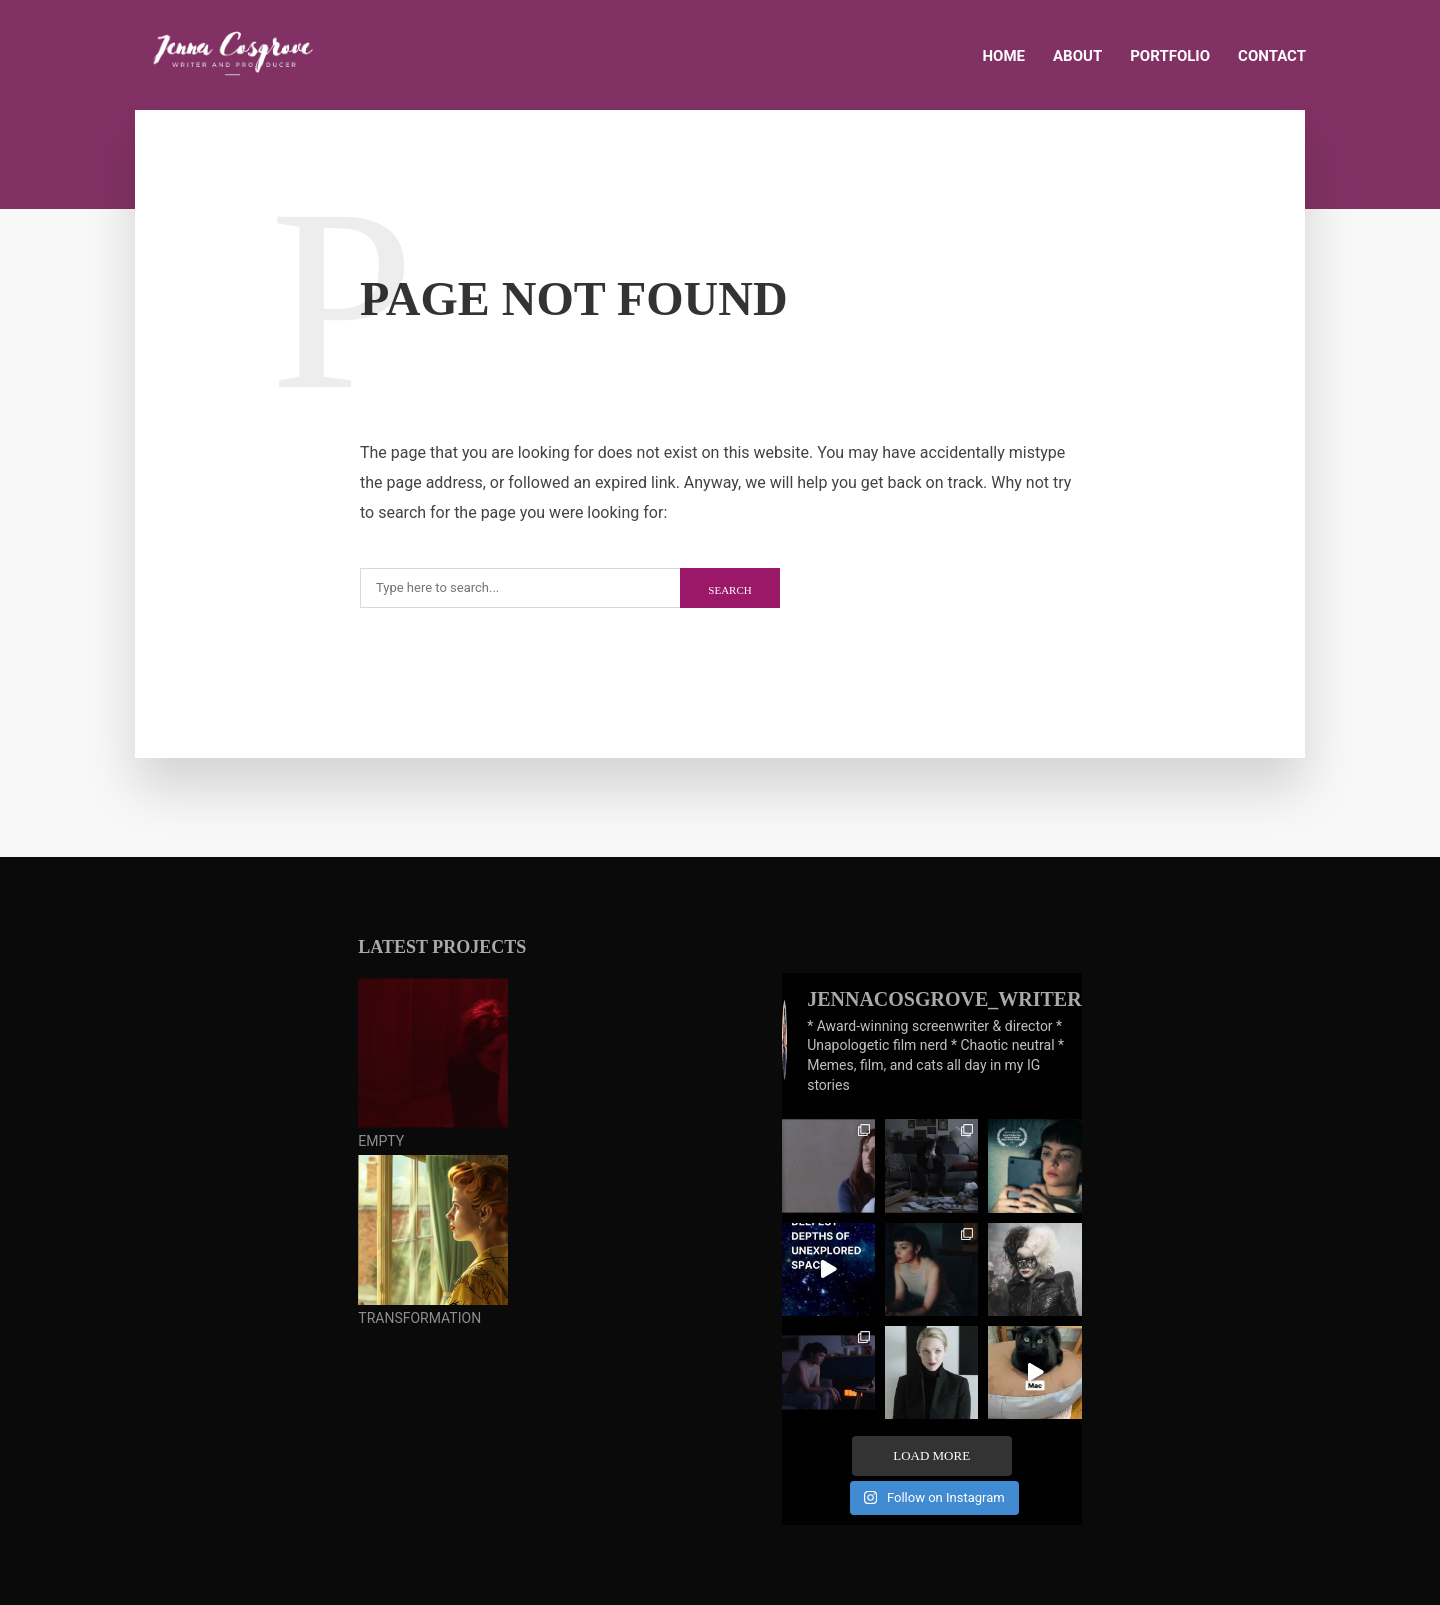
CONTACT (1272, 56)
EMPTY (381, 1141)
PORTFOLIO (1170, 56)
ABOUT (1077, 56)
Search (729, 590)
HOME (1004, 56)
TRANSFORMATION (419, 1318)
